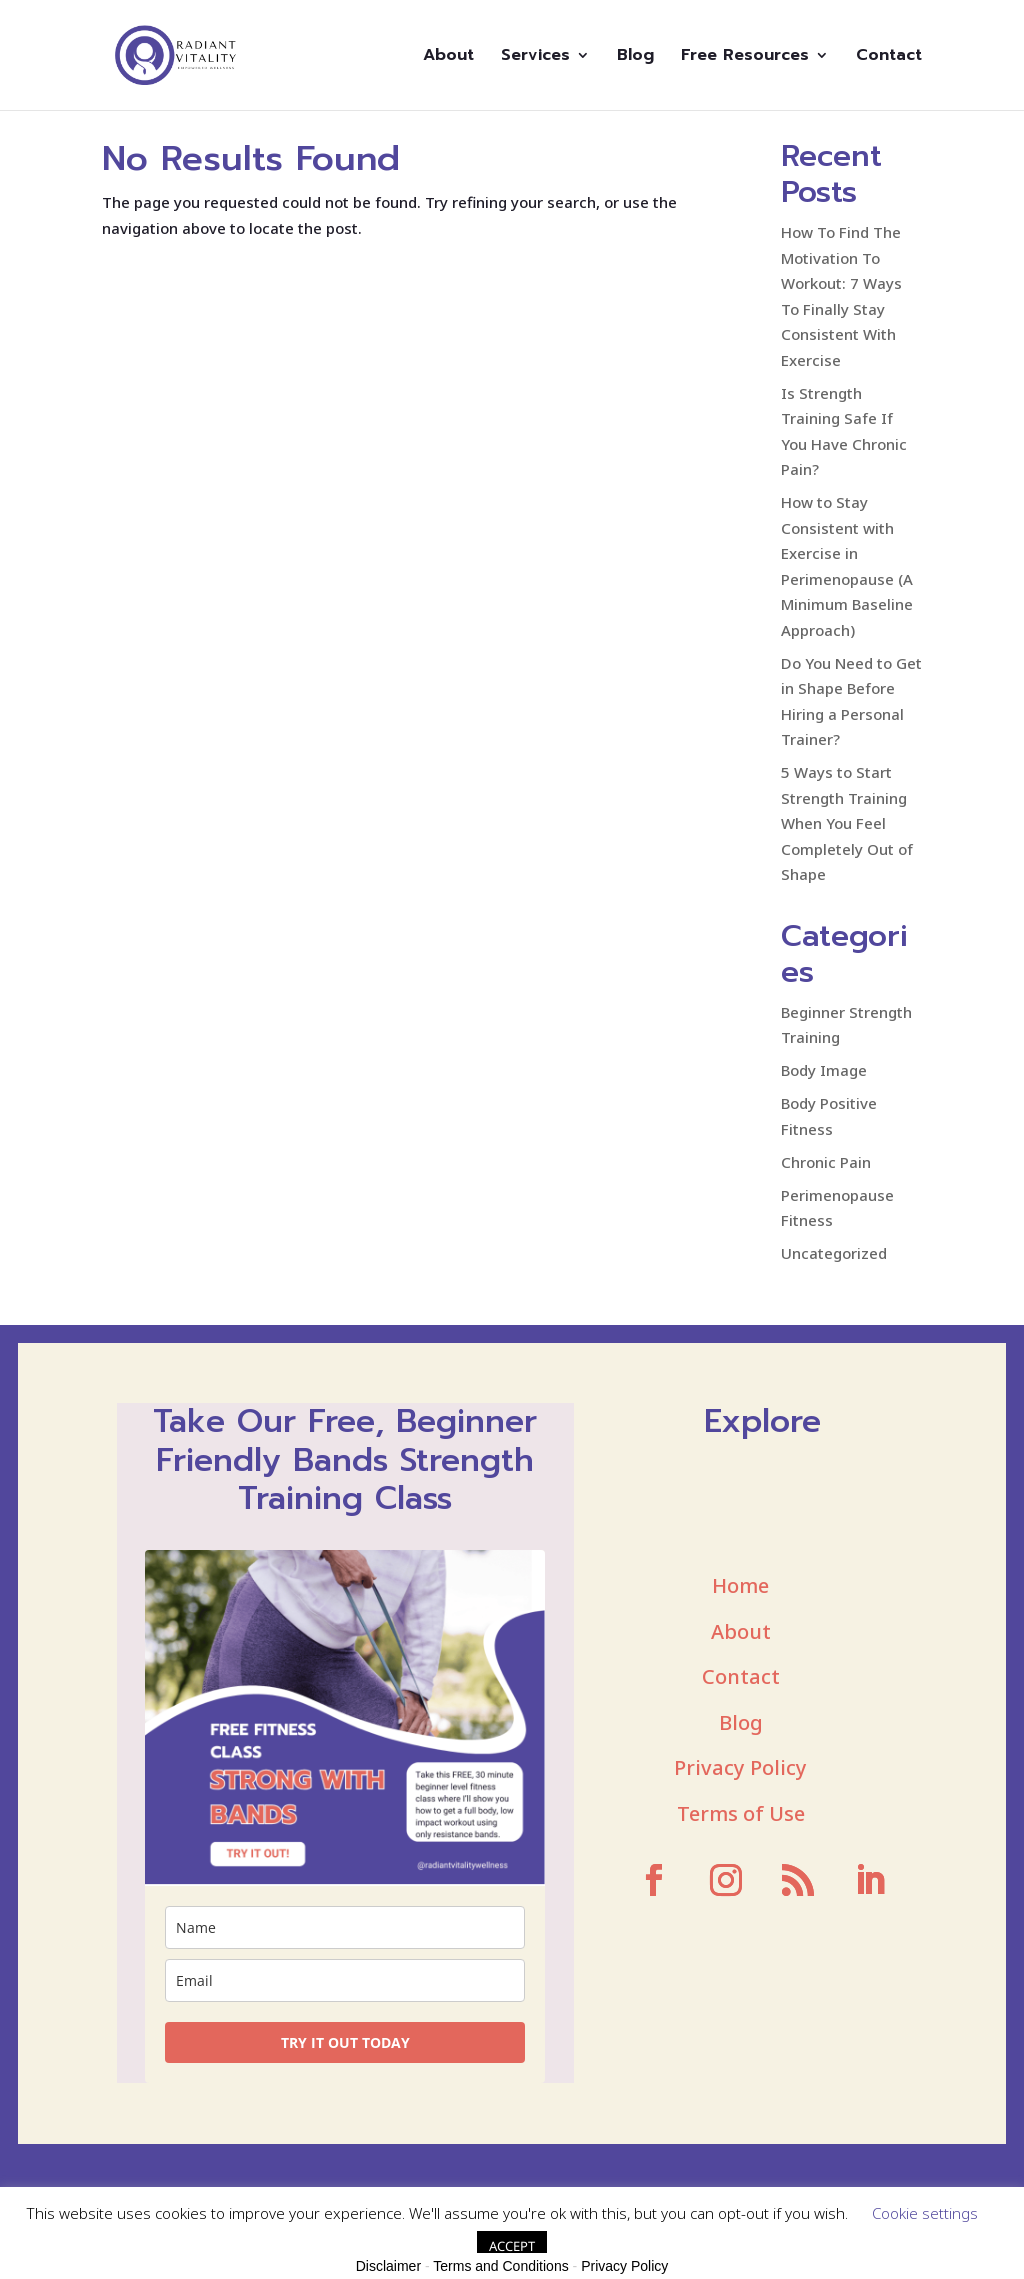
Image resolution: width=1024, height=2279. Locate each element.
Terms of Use (741, 1813)
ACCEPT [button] (512, 2246)
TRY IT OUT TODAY (345, 2042)
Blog (635, 57)
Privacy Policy (740, 1767)
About (448, 57)
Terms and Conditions (500, 2266)
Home (740, 1585)
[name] (345, 1927)
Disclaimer (388, 2266)
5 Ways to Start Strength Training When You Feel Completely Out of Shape (847, 823)
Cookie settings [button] (925, 2213)
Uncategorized (834, 1253)
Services (535, 57)
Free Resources (745, 57)
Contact (889, 57)
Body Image (824, 1070)
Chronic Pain (826, 1162)
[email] (345, 1980)
